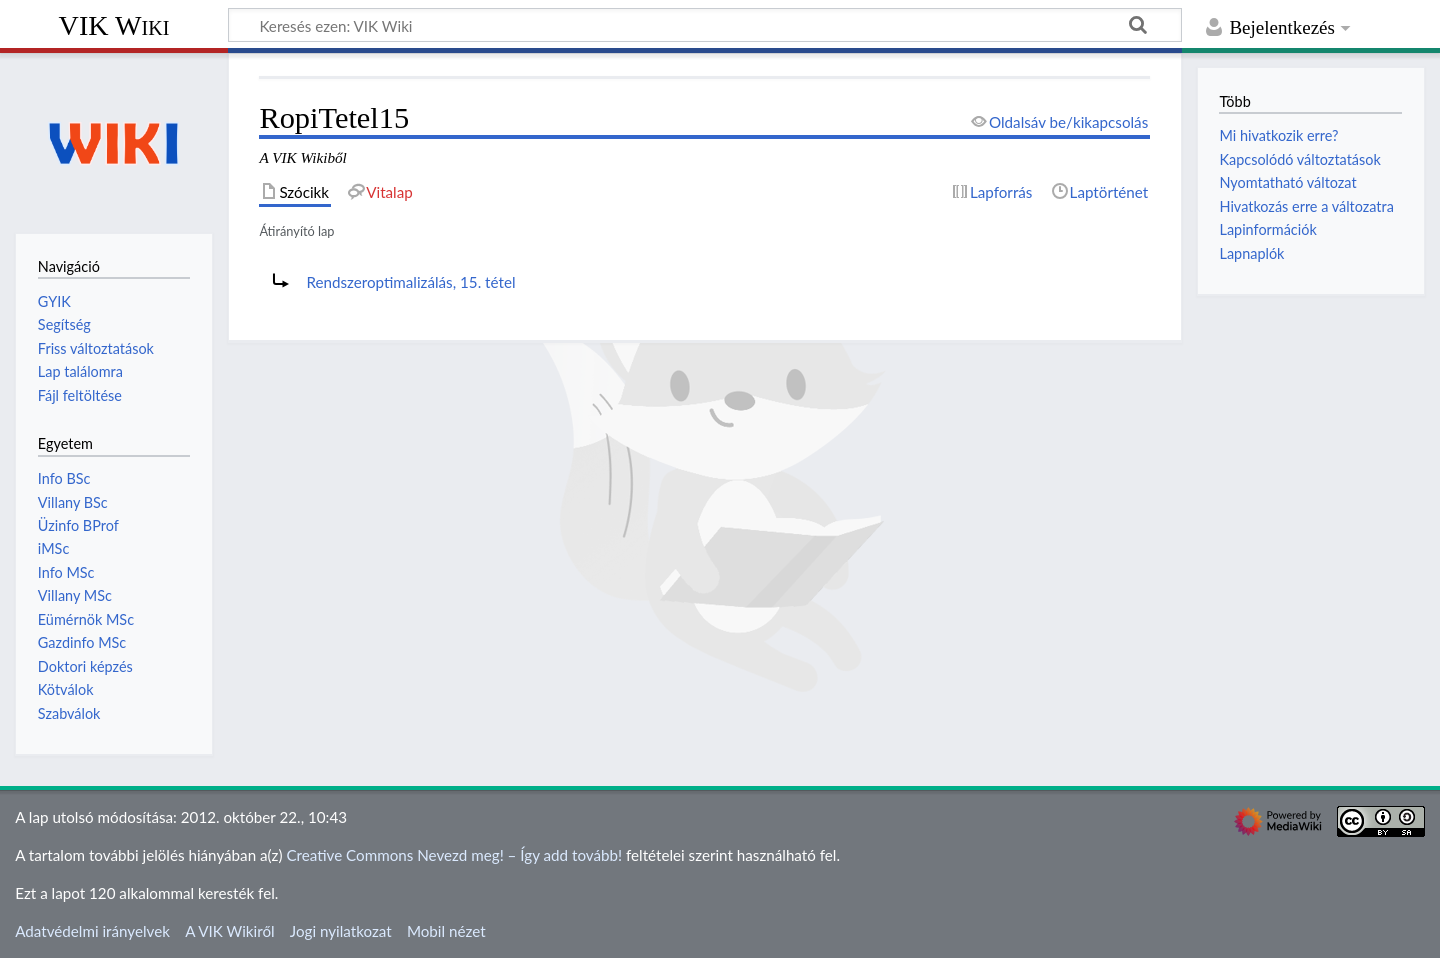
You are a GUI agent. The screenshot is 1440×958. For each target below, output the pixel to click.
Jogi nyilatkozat (341, 931)
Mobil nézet (446, 931)
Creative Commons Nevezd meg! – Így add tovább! (454, 855)
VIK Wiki (114, 25)
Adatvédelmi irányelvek (92, 931)
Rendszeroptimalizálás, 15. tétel (410, 282)
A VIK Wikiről (229, 931)
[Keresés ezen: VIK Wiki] (705, 25)
